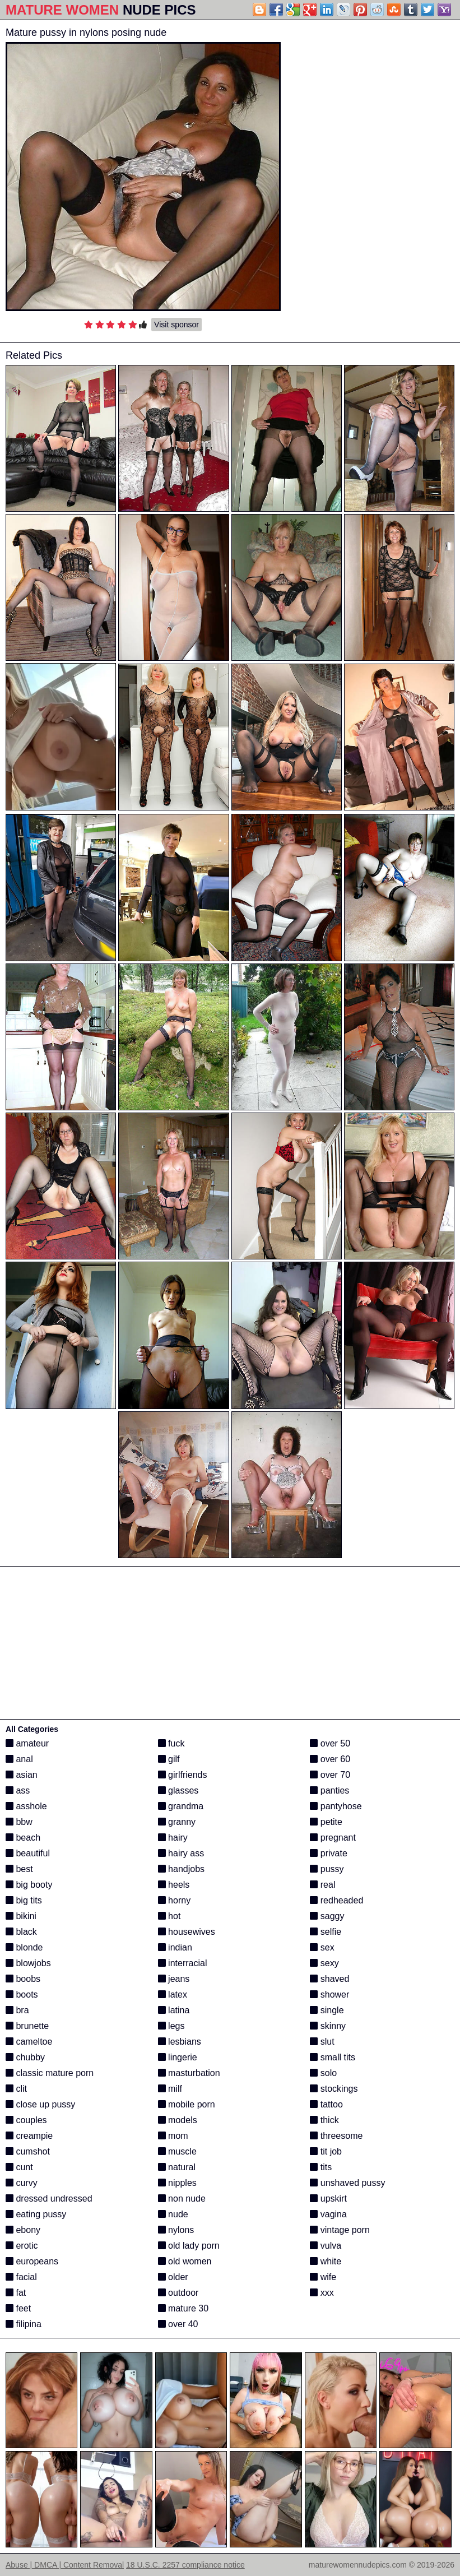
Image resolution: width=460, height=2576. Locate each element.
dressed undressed (49, 2198)
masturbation (189, 2073)
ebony (23, 2230)
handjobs (181, 1869)
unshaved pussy (347, 2183)
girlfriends (182, 1775)
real (322, 1884)
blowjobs (28, 1963)
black (21, 1931)
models (177, 2120)
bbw (19, 1822)
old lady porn (189, 2245)
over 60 (330, 1759)
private (328, 1853)
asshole (26, 1806)
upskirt (328, 2198)
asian (22, 1775)
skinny (328, 2026)
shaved (329, 1979)
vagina (328, 2214)
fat (16, 2292)
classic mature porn (50, 2073)
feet (18, 2308)
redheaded (336, 1900)
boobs (23, 1979)
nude (173, 2214)
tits (321, 2167)
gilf (169, 1759)
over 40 (178, 2324)
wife (323, 2277)
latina (174, 2010)
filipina (23, 2324)
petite (326, 1822)
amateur (27, 1743)
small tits (332, 2057)
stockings (333, 2088)
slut (322, 2041)
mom (173, 2136)
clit (16, 2088)
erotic (22, 2245)
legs (171, 2026)
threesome (336, 2136)
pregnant (333, 1837)
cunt (19, 2167)
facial (21, 2277)
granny (177, 1822)
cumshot (28, 2151)
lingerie (177, 2057)
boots (22, 1994)
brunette (27, 2026)
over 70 (330, 1775)
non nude (182, 2198)
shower (329, 1994)
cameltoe (29, 2041)
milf (170, 2088)
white (325, 2261)
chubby (25, 2057)
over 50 (330, 1743)
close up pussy (40, 2104)
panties (329, 1790)
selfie (325, 1931)
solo (323, 2073)
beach (23, 1837)
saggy (327, 1916)
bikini (21, 1916)
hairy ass (181, 1853)
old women (185, 2261)
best (19, 1869)
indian (175, 1947)
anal (19, 1759)
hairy (173, 1837)
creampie (29, 2136)
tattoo (326, 2104)
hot (169, 1916)
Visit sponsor (176, 324)
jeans (174, 1979)
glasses (178, 1790)
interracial (182, 1963)
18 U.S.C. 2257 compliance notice (185, 2564)
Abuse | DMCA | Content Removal (65, 2564)
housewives (186, 1931)
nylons (176, 2230)
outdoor (178, 2292)
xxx (321, 2292)
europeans (32, 2261)
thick (324, 2120)
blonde (24, 1947)
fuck (171, 1743)
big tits (24, 1900)
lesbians (179, 2041)
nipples (177, 2183)
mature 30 (183, 2308)
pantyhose (335, 1806)
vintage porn (340, 2230)
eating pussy (36, 2214)
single (326, 2010)
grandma (181, 1806)
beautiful (28, 1853)
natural (177, 2167)
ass (18, 1790)
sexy (324, 1963)
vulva (325, 2245)
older (173, 2277)
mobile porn (186, 2104)
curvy (22, 2183)
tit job (326, 2151)
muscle (177, 2151)
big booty (29, 1884)
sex (322, 1947)
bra (17, 2010)
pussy (326, 1869)
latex (172, 1994)
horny (174, 1900)
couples (26, 2120)
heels (174, 1884)
